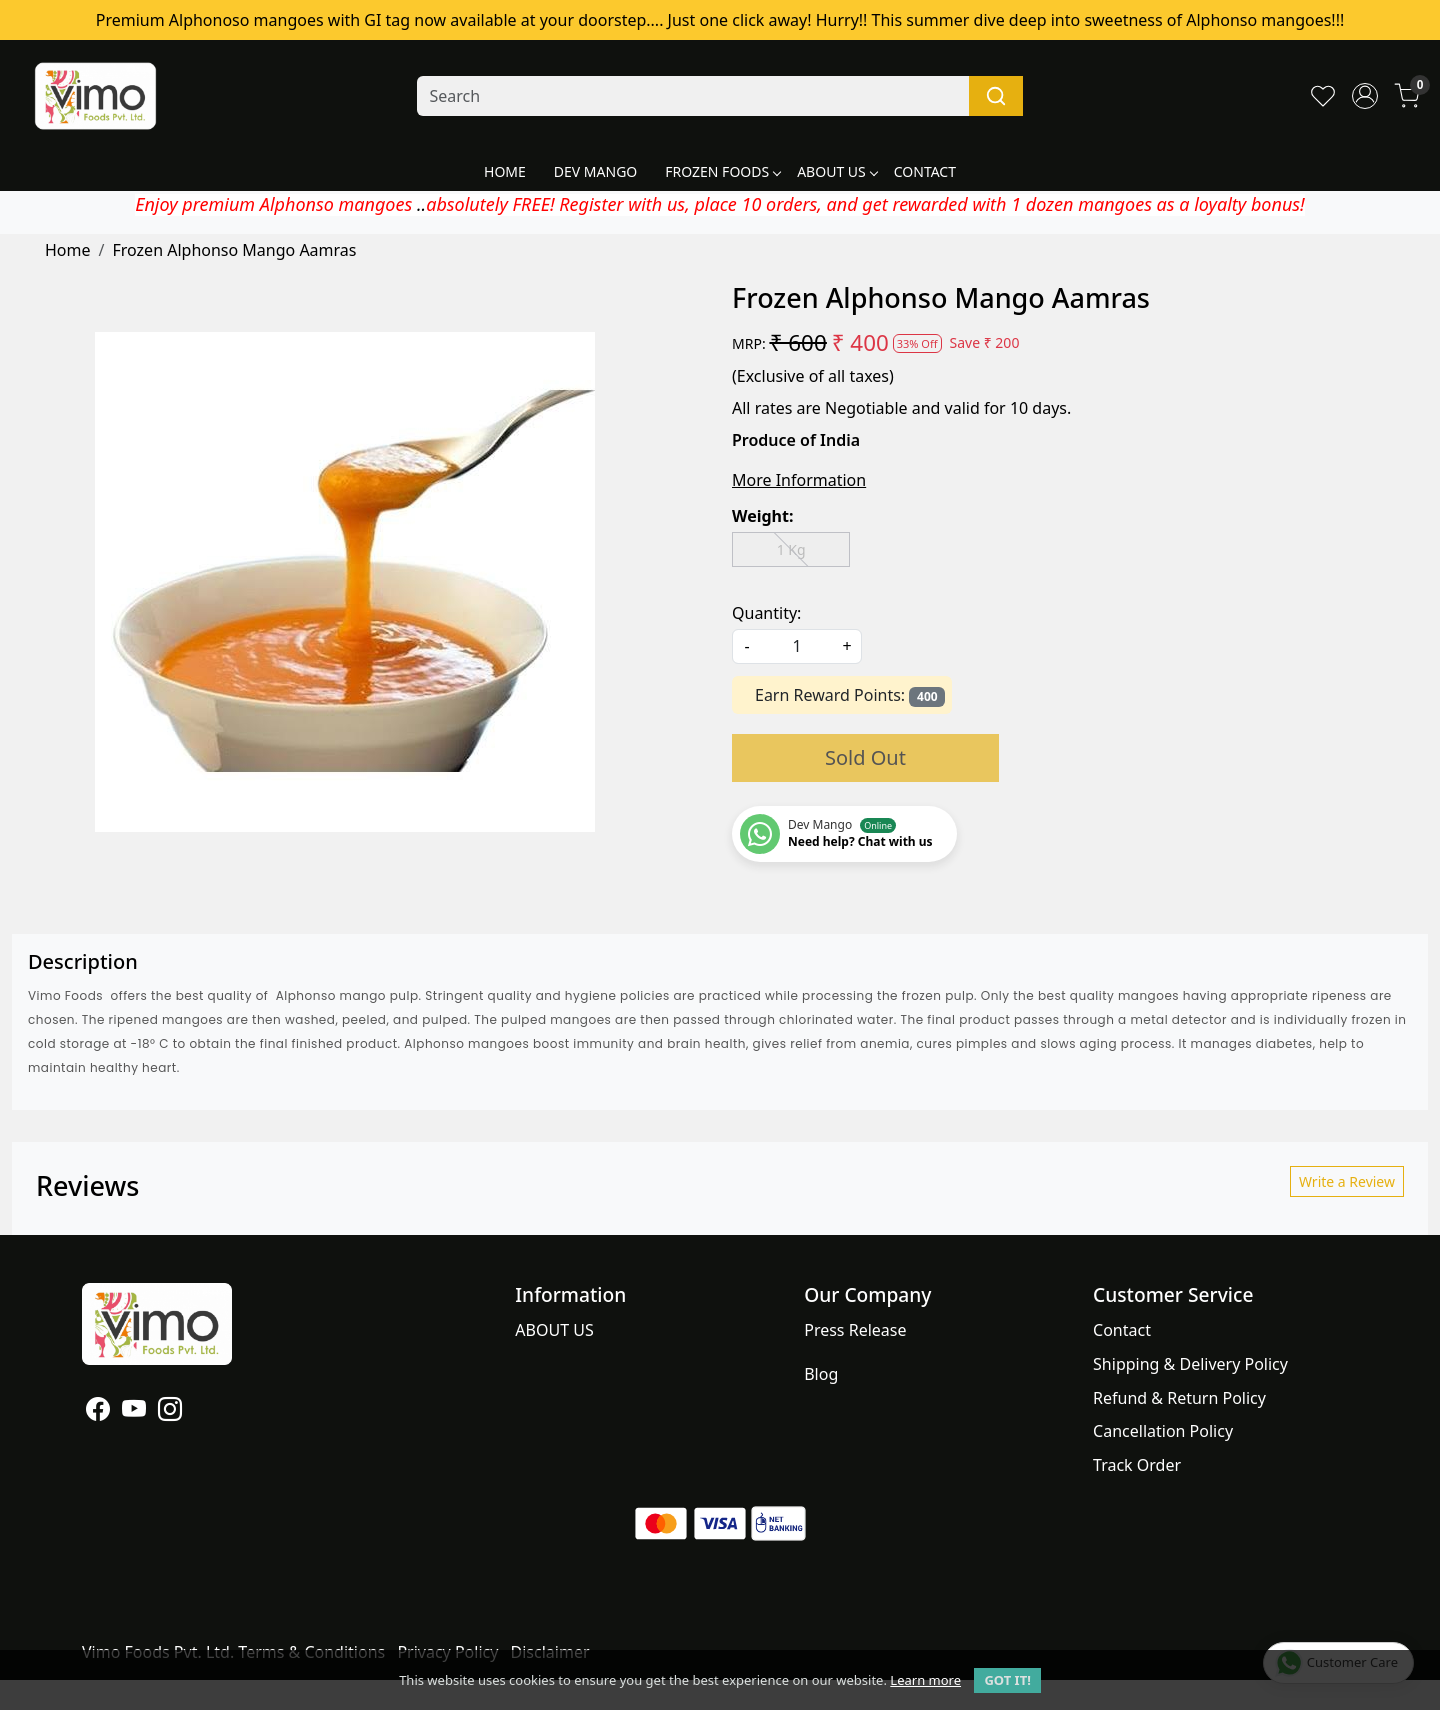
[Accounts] (1365, 96)
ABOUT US (837, 171)
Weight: (762, 516)
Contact (1122, 1330)
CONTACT (925, 171)
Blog (821, 1374)
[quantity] (797, 646)
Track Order (1137, 1465)
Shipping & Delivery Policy (1190, 1364)
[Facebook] (98, 1412)
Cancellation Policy (1163, 1431)
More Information (799, 480)
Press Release (855, 1330)
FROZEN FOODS (722, 171)
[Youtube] (134, 1412)
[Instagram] (170, 1412)
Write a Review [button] (1347, 1181)
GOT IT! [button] (1007, 1680)
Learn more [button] (925, 1680)
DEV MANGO (595, 171)
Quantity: (766, 613)
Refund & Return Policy (1179, 1398)
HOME (505, 171)
